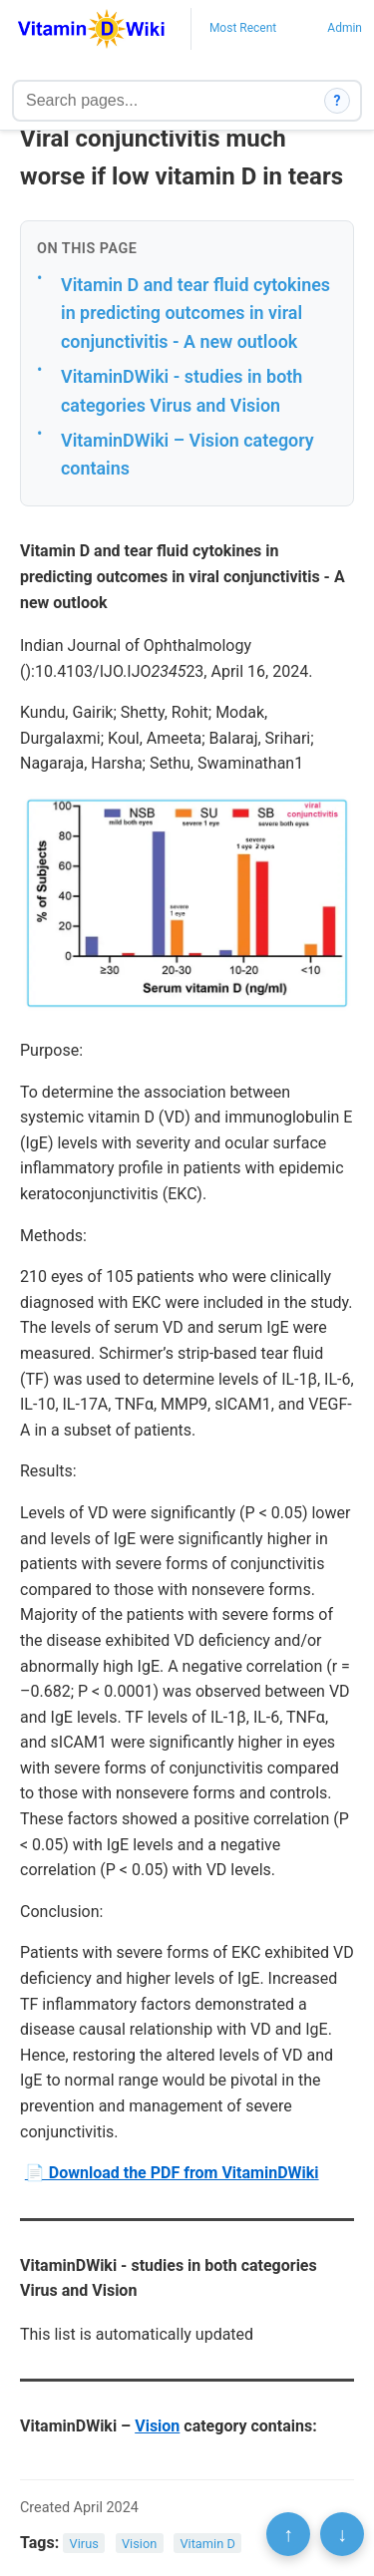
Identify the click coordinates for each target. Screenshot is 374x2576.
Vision (157, 2425)
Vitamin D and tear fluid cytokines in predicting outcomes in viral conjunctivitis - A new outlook (195, 313)
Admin (344, 28)
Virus (84, 2543)
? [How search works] (337, 101)
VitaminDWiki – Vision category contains (187, 455)
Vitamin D (207, 2543)
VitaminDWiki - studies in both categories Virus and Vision (181, 391)
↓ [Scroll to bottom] (342, 2534)
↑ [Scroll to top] (288, 2534)
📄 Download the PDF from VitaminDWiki (172, 2172)
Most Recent (242, 28)
